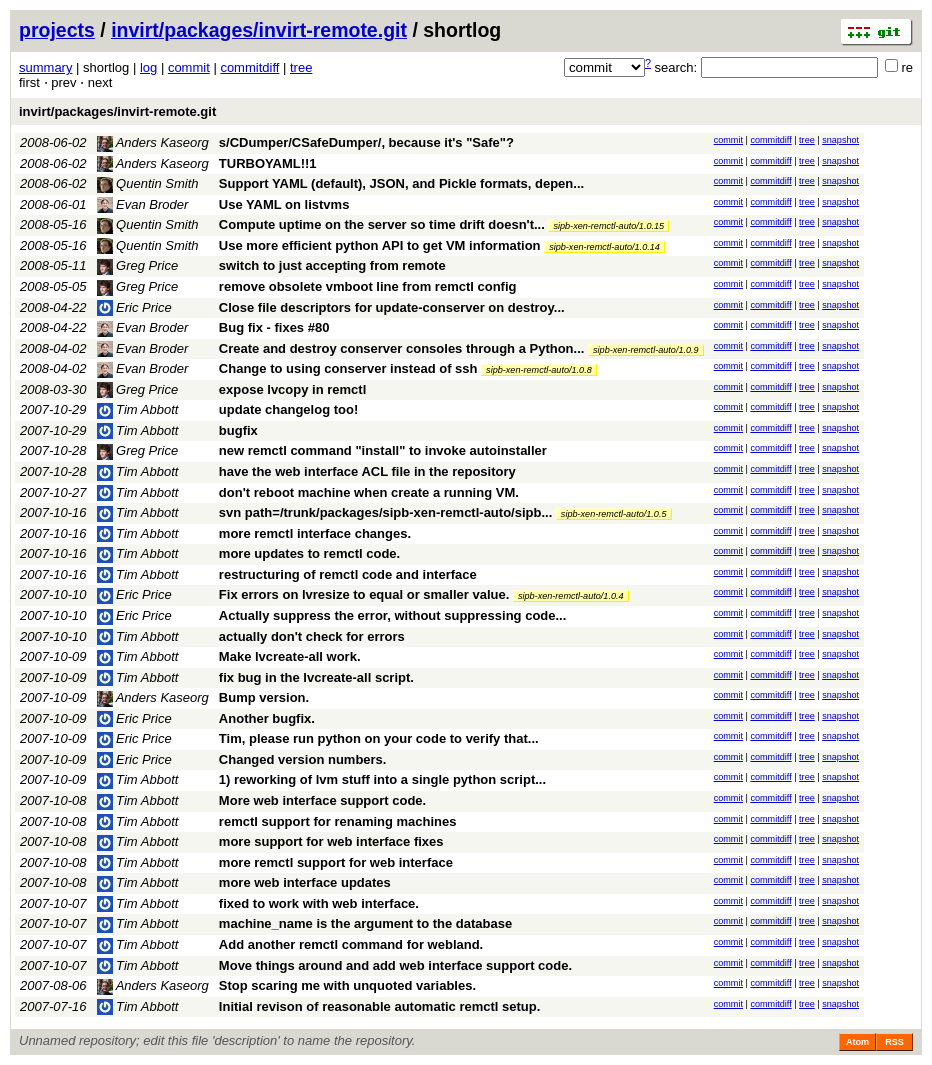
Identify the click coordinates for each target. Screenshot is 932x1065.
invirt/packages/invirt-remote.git (259, 30)
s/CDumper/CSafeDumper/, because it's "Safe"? (366, 142)
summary (45, 67)
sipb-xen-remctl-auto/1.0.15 (608, 226)
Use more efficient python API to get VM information (380, 245)
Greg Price (138, 265)
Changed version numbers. (303, 759)
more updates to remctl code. (309, 553)
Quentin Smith (148, 183)
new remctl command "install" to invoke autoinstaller (383, 450)
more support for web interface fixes (331, 841)
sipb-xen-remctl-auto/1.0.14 (604, 247)
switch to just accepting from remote (332, 265)
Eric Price (134, 307)
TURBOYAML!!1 (268, 163)
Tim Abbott (138, 409)
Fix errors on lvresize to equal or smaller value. (364, 594)
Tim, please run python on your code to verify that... (379, 738)
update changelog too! (288, 409)
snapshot (840, 140)
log (148, 67)
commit (189, 67)
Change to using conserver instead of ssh (348, 368)
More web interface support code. (322, 800)
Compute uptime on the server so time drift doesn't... (384, 224)
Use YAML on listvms (284, 204)
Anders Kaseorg (153, 142)
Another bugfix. (267, 718)
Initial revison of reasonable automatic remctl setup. (379, 1006)
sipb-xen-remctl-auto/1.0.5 (614, 514)
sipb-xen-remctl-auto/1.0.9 (646, 350)
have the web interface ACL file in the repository (367, 471)
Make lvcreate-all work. (290, 656)
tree (301, 67)
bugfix (238, 430)
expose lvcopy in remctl (292, 389)
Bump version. (264, 697)
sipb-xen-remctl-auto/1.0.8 (539, 370)
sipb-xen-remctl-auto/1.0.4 (571, 596)
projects (57, 30)
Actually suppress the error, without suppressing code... (392, 615)
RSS (894, 1042)
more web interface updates (305, 882)
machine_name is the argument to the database (365, 923)
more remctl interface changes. (315, 533)
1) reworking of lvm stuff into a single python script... (382, 779)
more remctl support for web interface (336, 862)
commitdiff (249, 67)
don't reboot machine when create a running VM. (369, 492)
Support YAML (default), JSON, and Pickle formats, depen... (401, 183)
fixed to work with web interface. (319, 903)
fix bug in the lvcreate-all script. (316, 677)
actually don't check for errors (312, 636)
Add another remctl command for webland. (351, 944)
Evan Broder (143, 204)
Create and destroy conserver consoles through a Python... (403, 348)
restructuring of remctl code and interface (348, 574)
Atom (857, 1042)
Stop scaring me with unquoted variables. (347, 985)
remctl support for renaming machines (338, 821)
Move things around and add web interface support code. (395, 965)
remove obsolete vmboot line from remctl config (368, 286)
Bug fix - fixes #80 (274, 327)
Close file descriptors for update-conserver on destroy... (392, 307)
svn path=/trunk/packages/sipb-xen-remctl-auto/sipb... (387, 512)
